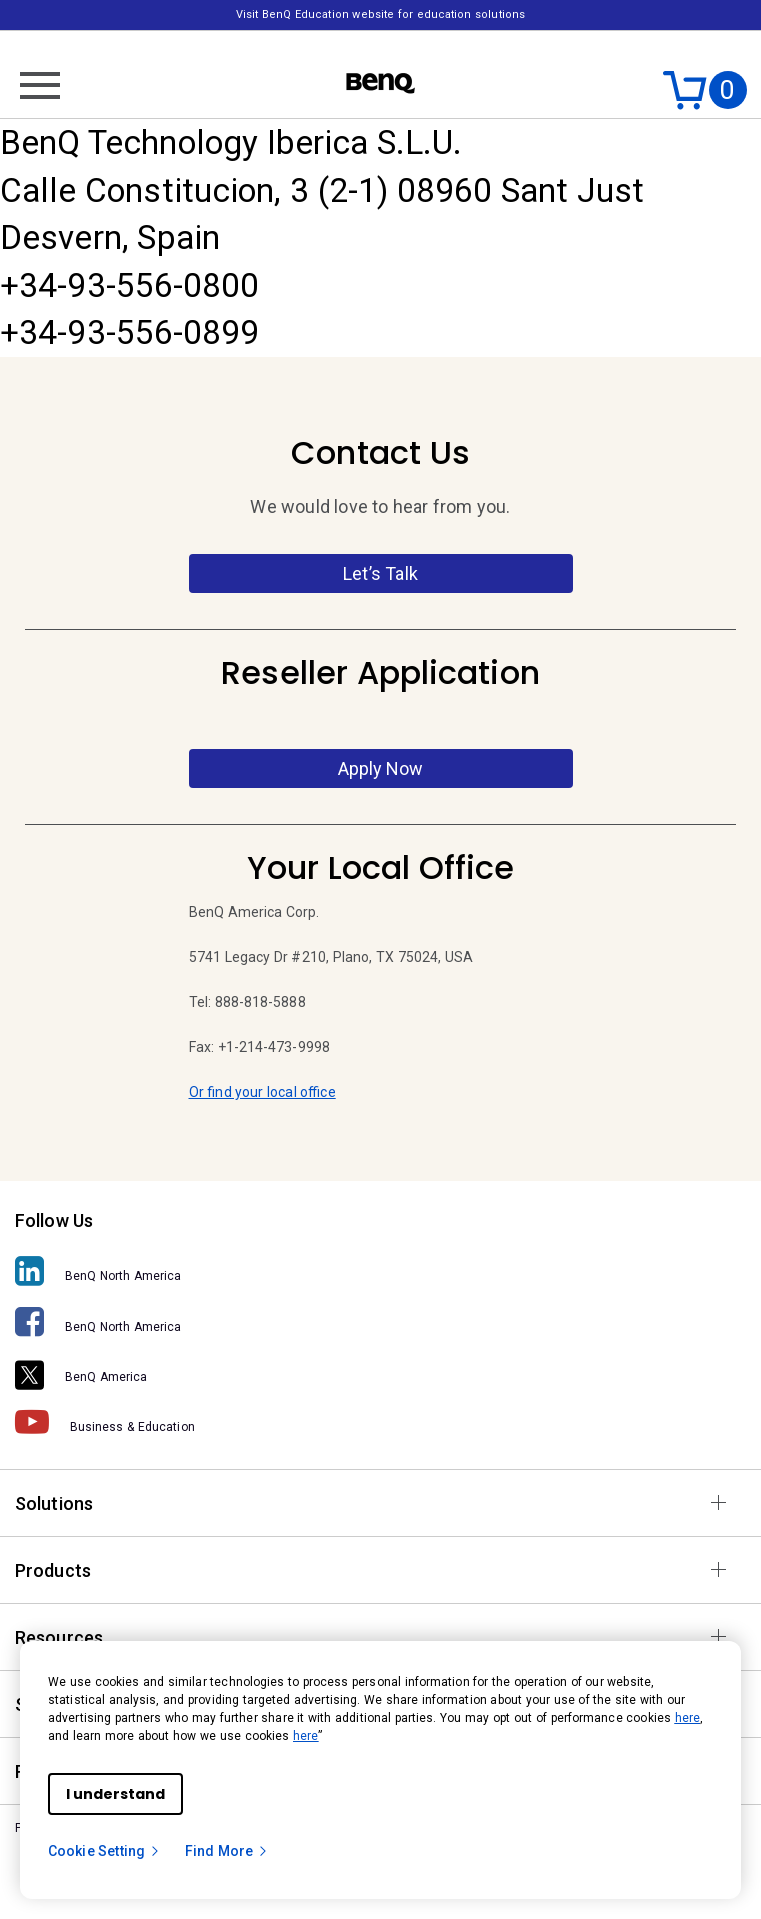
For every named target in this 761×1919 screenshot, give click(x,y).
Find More (227, 1851)
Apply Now (380, 768)
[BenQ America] (380, 1371)
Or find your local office (262, 1092)
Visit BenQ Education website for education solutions (380, 14)
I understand (115, 1794)
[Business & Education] (380, 1421)
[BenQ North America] (380, 1270)
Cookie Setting (104, 1851)
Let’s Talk (380, 573)
